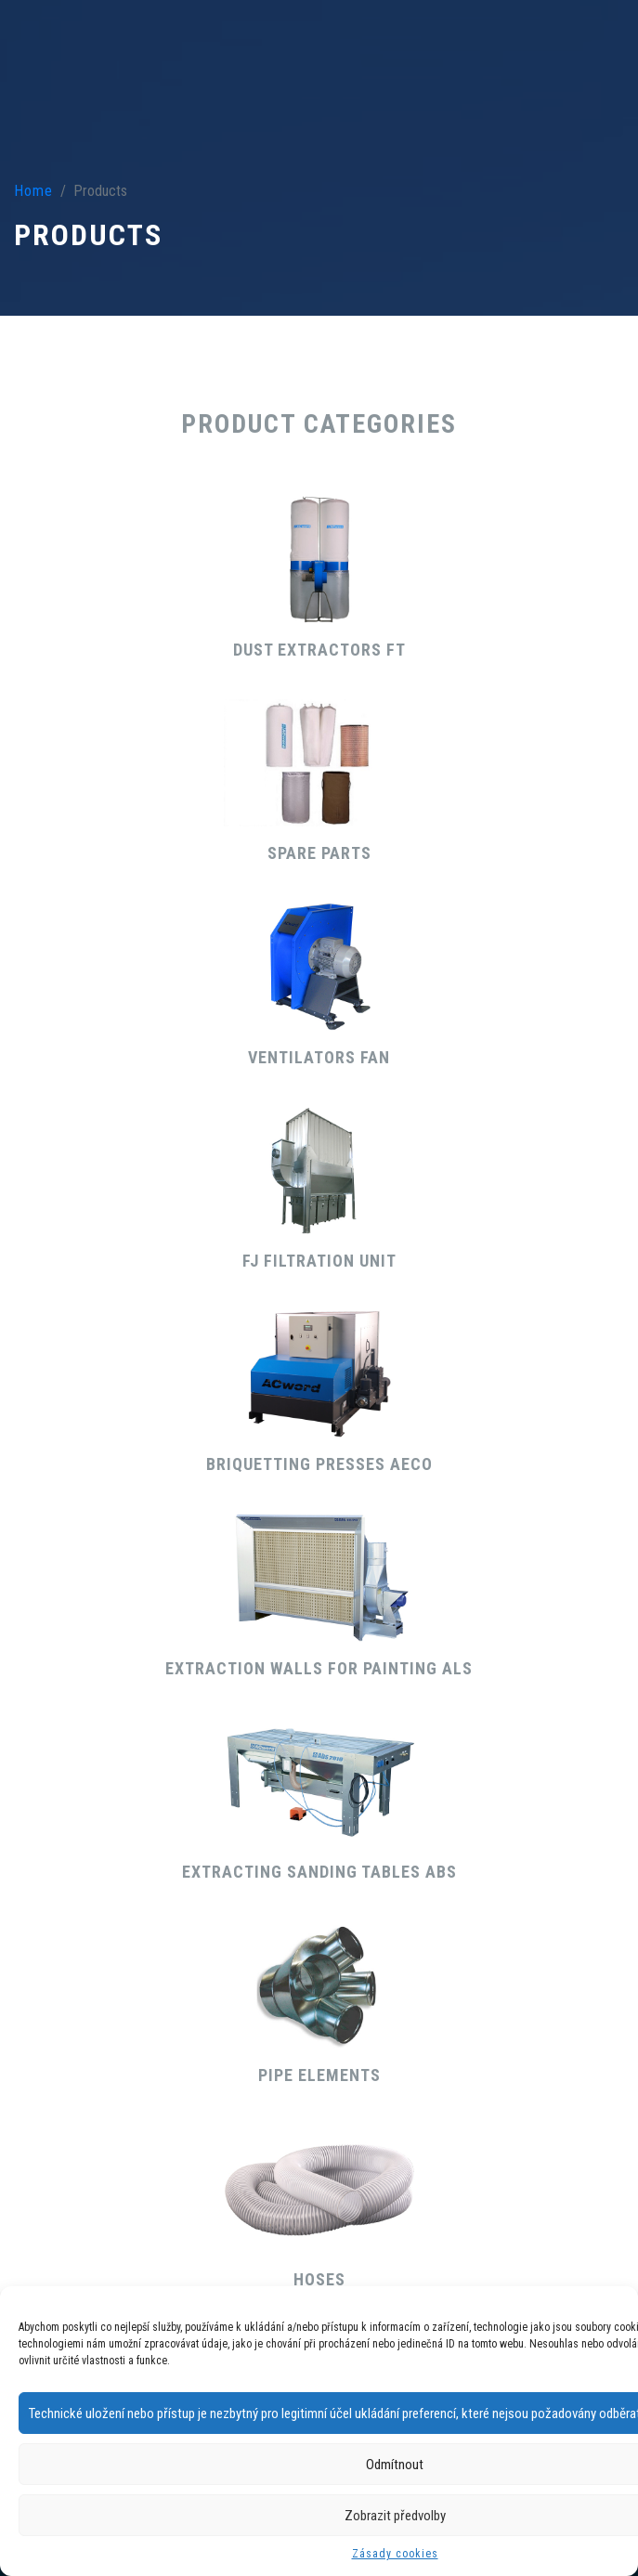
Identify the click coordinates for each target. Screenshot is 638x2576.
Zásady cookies (395, 2553)
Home (33, 191)
